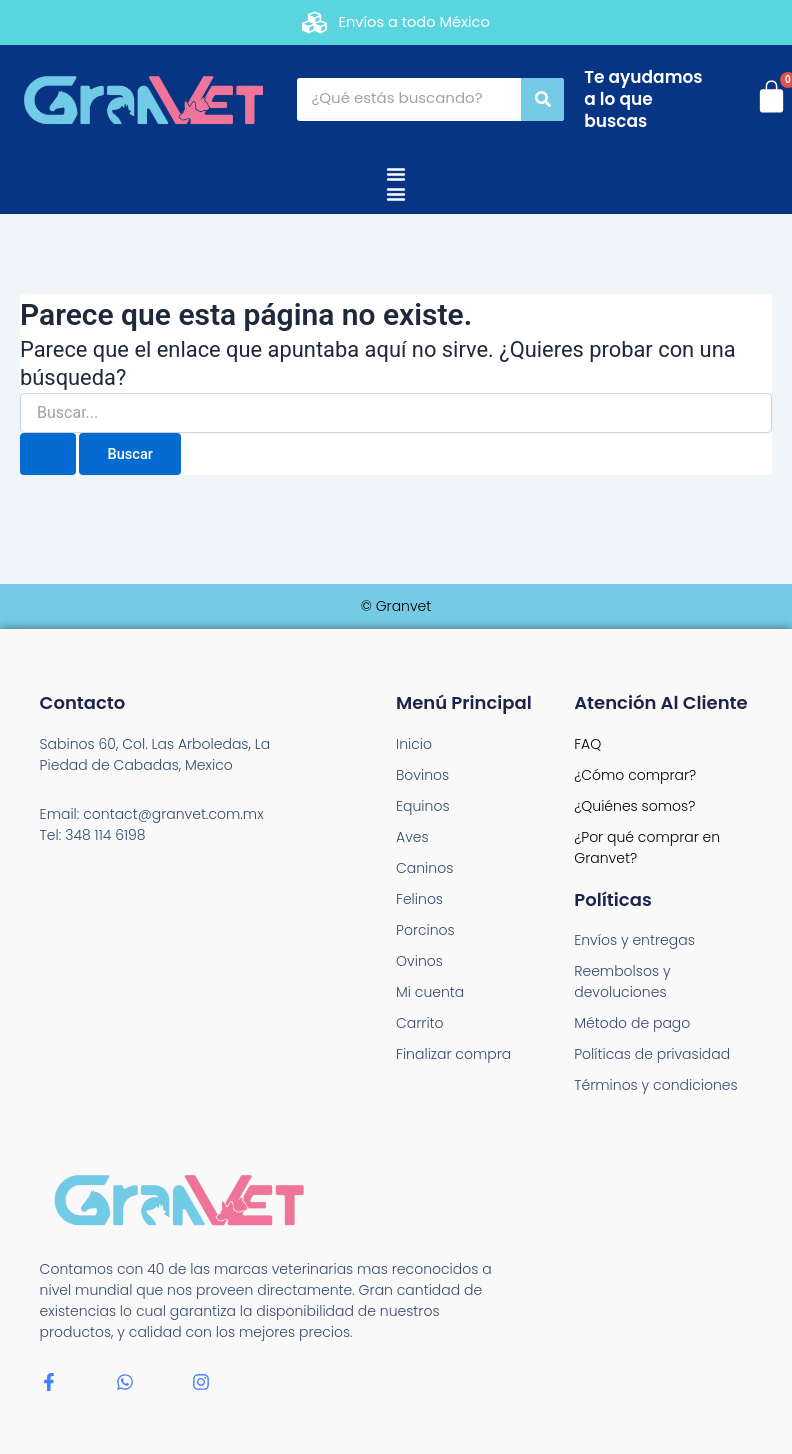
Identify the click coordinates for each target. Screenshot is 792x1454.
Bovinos (422, 775)
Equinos (423, 806)
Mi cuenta (430, 992)
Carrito (420, 1023)
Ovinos (419, 961)
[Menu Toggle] (396, 174)
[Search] (542, 99)
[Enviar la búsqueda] (48, 454)
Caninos (424, 868)
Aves (412, 837)
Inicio (414, 744)
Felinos (419, 899)
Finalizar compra (453, 1054)
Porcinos (425, 930)
